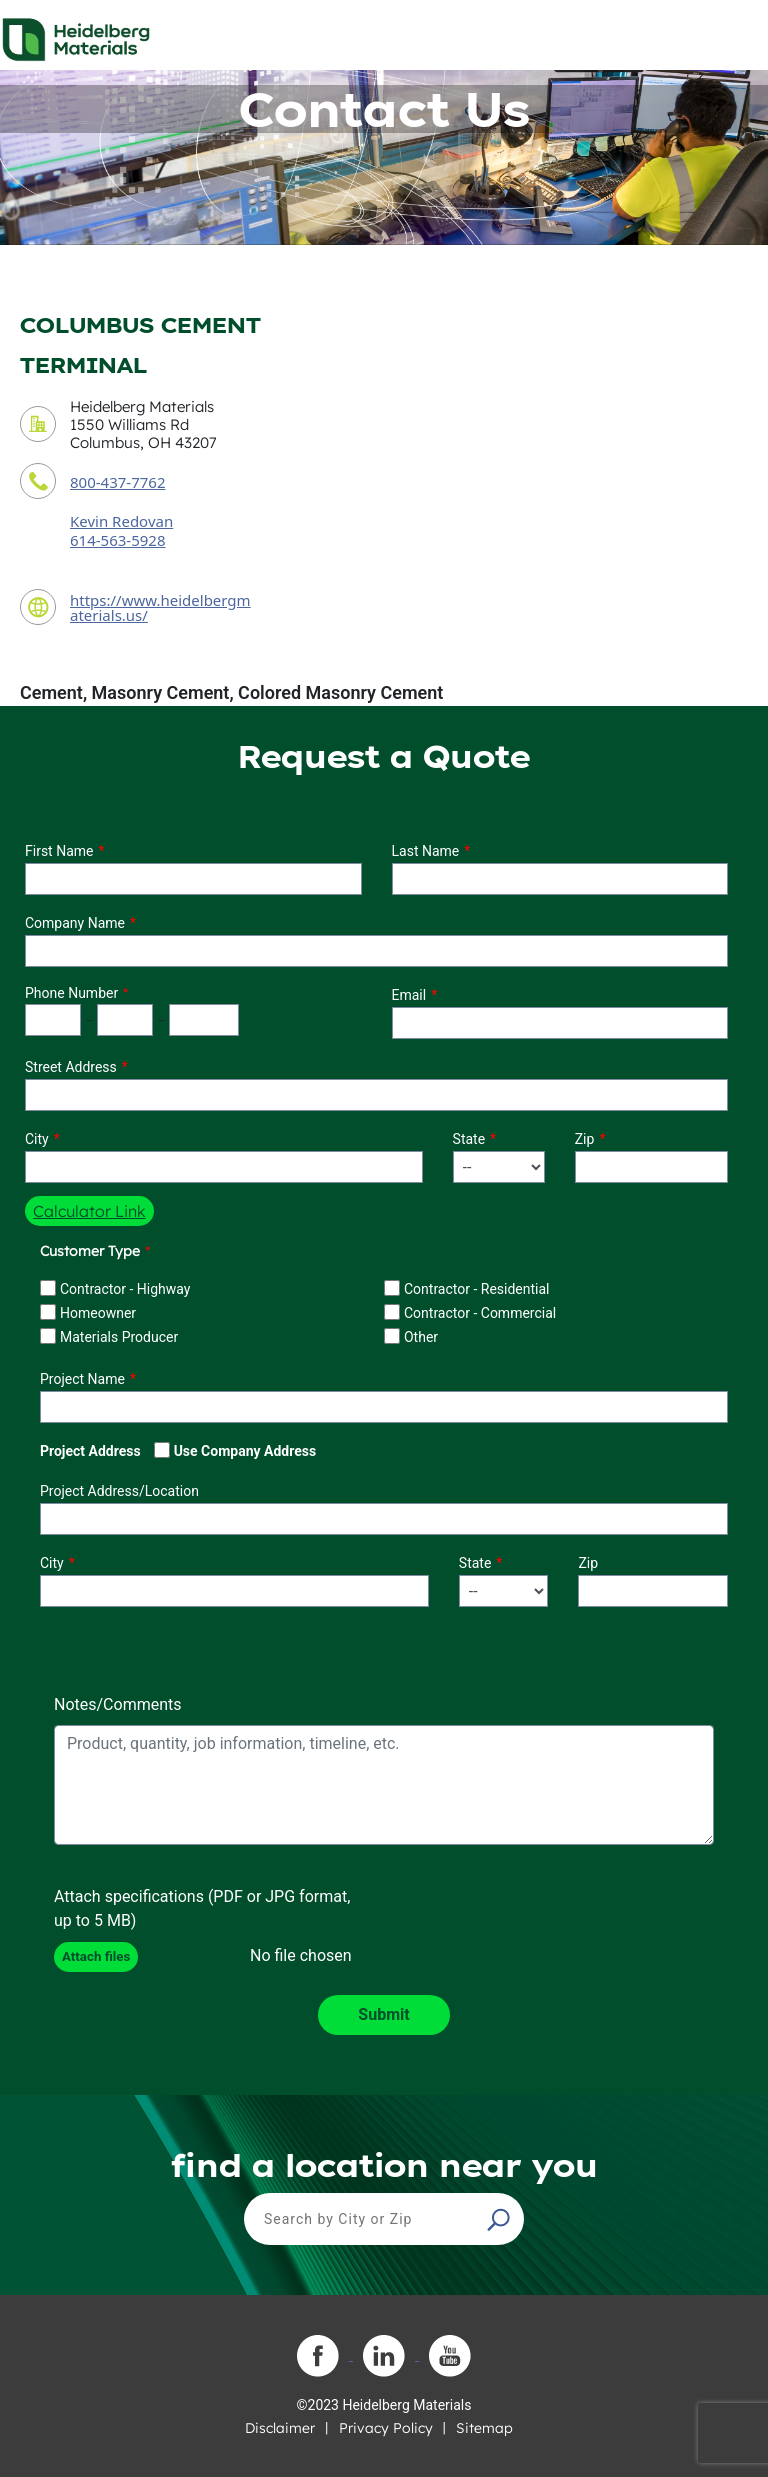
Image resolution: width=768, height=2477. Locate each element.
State (469, 1139)
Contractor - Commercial (480, 1313)
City (37, 1139)
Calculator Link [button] (89, 1211)
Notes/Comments (118, 1704)
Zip (585, 1139)
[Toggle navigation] (735, 34)
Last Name (426, 851)
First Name (59, 851)
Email (409, 995)
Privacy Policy (386, 2428)
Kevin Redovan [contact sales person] (121, 521)
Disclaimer (280, 2428)
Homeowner (98, 1313)
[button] (501, 2219)
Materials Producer (119, 1337)
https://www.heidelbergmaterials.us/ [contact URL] (160, 607)
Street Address (71, 1067)
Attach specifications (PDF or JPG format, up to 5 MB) (202, 1908)
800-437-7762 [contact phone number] (117, 482)
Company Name (75, 923)
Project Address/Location (119, 1491)
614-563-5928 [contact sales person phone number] (117, 540)
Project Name (82, 1379)
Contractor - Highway (125, 1289)
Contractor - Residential (477, 1289)
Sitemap (484, 2428)
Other (421, 1337)
